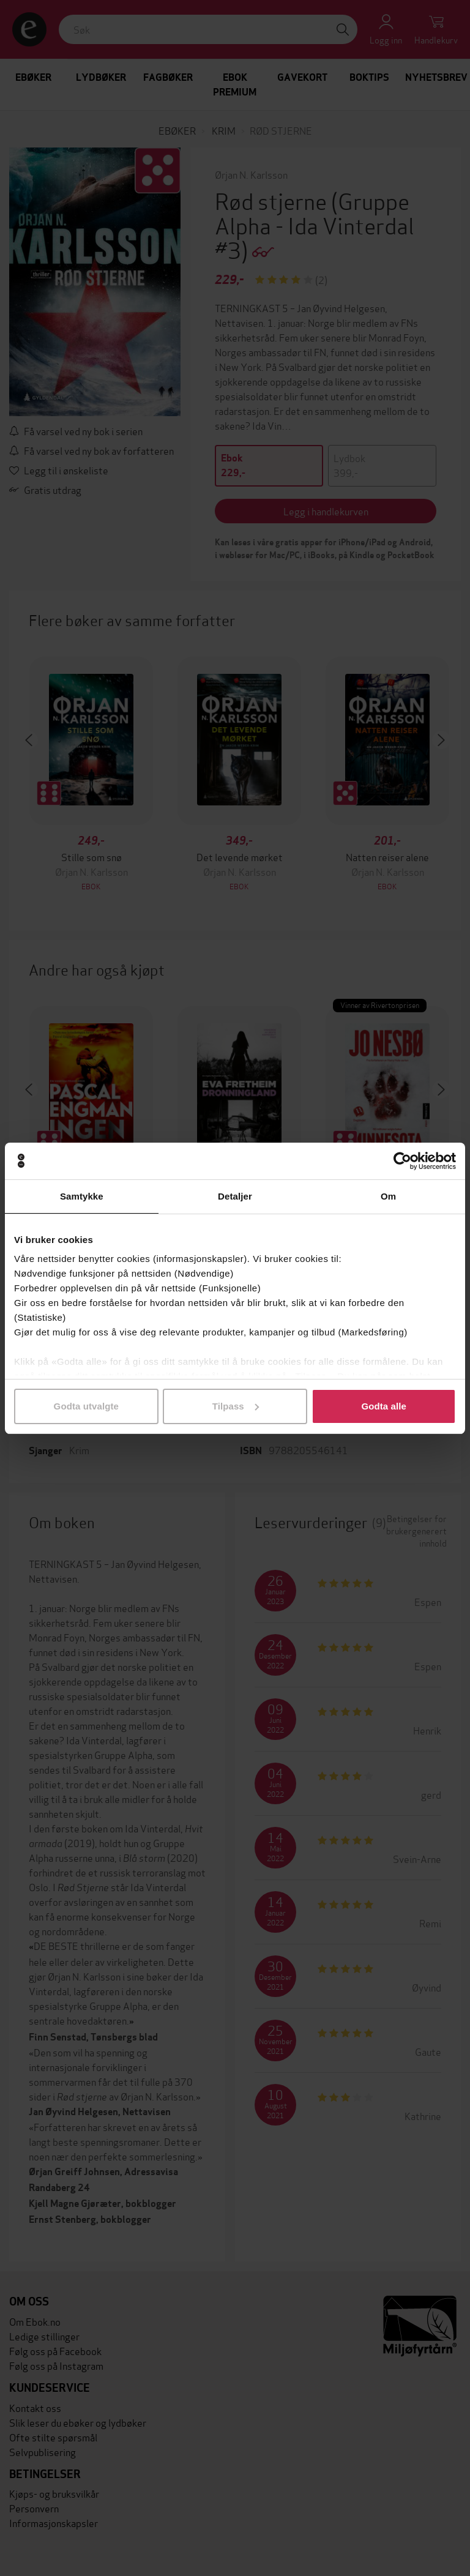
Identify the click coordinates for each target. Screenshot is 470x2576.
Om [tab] (388, 1196)
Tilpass (235, 1406)
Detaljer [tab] (235, 1196)
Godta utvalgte (86, 1406)
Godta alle (383, 1406)
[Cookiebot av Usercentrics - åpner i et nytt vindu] (402, 1161)
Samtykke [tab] (81, 1196)
